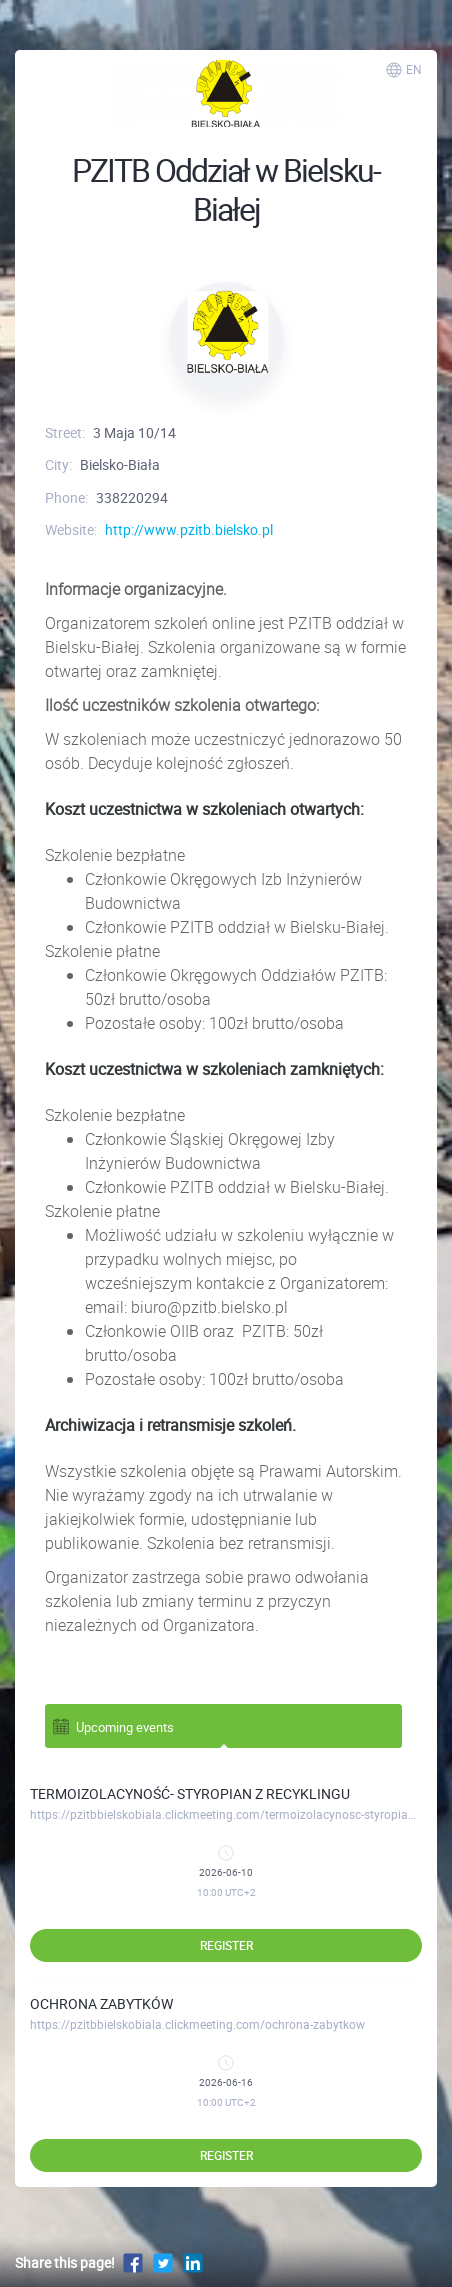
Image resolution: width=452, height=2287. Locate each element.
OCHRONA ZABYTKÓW (101, 2003)
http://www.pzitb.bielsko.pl (189, 529)
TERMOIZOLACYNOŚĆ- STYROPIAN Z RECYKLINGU (190, 1793)
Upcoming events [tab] (112, 1725)
